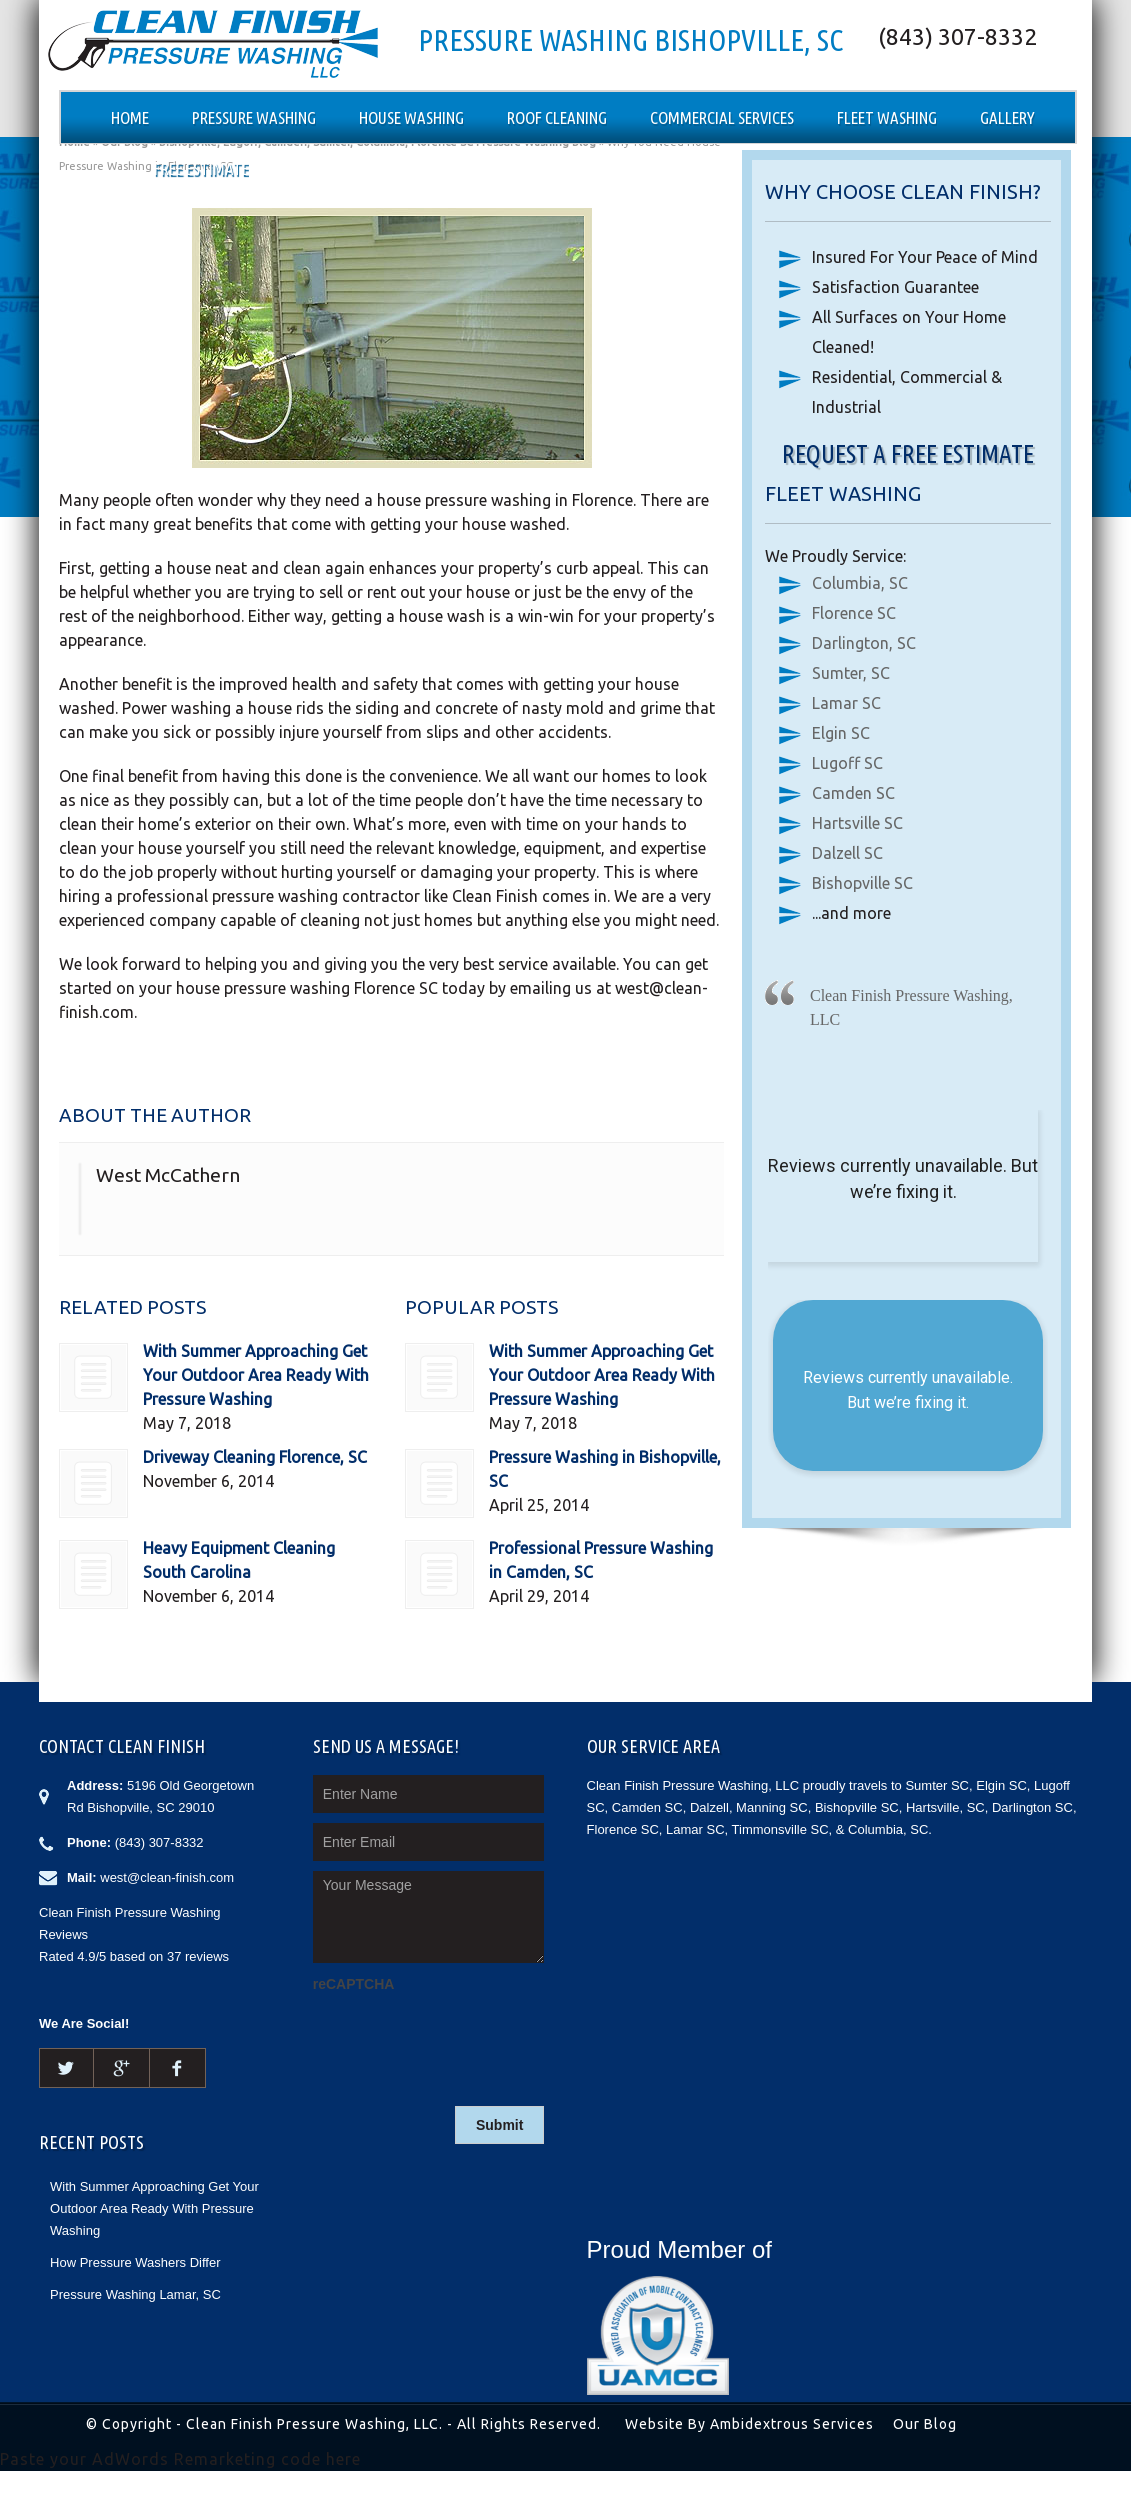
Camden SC (853, 793)
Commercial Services (722, 117)
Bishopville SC (862, 883)
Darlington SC (1032, 1807)
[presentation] (465, 2037)
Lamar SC (846, 703)
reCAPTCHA (354, 1984)
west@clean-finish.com (167, 1877)
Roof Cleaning (557, 117)
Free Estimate (201, 168)
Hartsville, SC (945, 1807)
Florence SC (854, 613)
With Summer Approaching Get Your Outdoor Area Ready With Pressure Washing (256, 1375)
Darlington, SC (864, 643)
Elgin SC (841, 733)
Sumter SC (937, 1785)
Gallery (1007, 117)
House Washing (411, 117)
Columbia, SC (860, 583)
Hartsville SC (857, 823)
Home (130, 117)
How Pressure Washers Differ (135, 2262)
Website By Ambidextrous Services (749, 2424)
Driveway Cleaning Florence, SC (255, 1457)
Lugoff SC (847, 763)
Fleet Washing (887, 117)
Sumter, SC (851, 673)
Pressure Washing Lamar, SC (135, 2294)
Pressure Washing (254, 117)
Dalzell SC (847, 853)
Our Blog (925, 2424)
